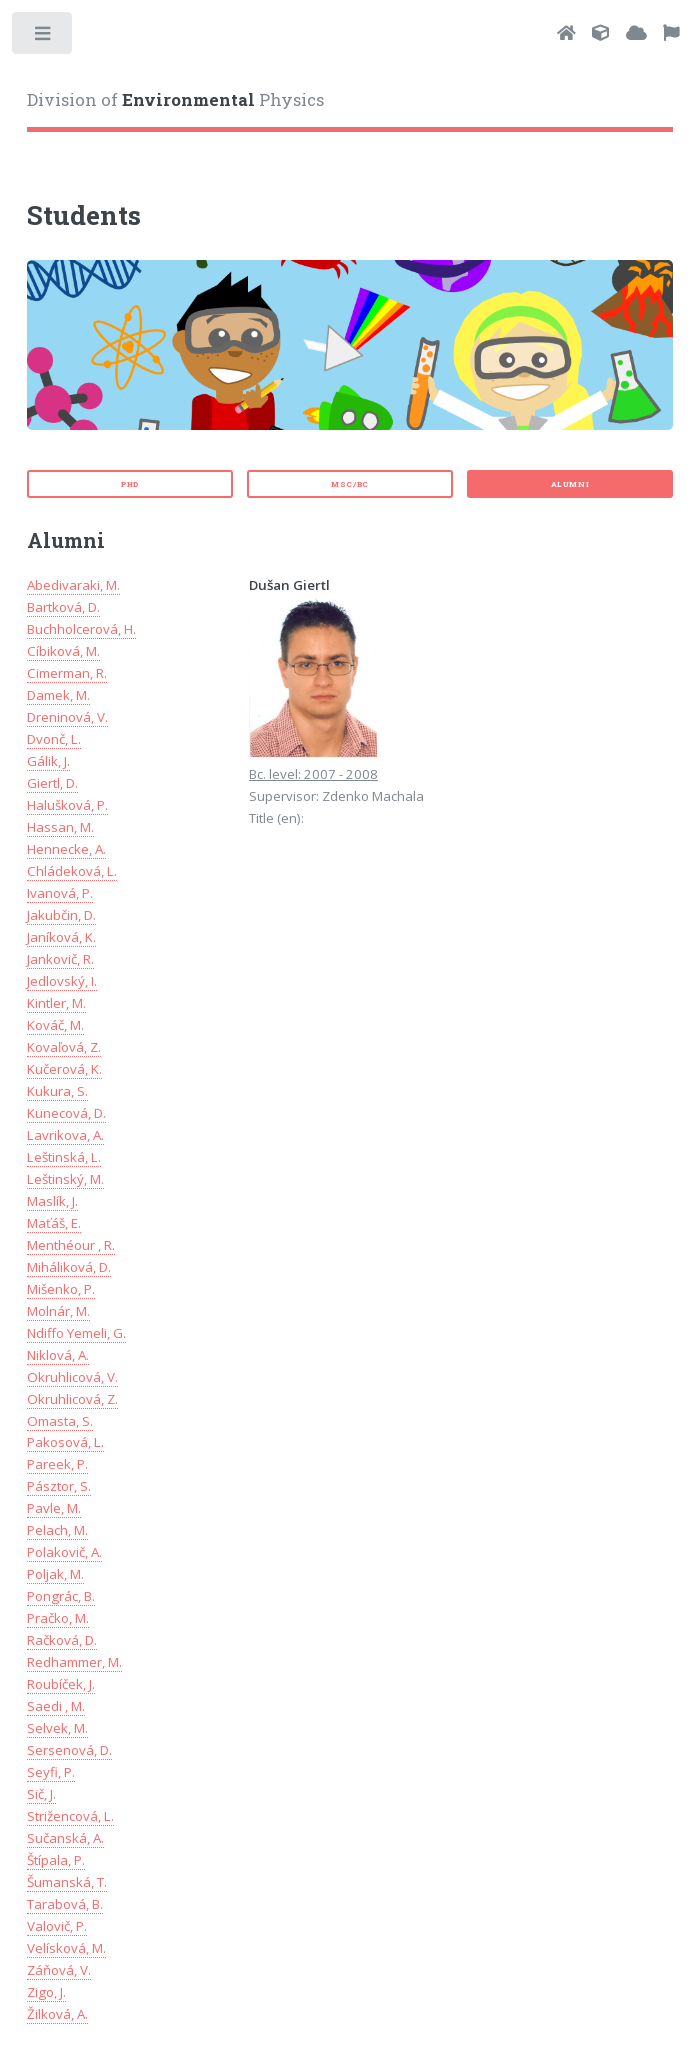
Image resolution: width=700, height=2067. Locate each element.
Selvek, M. (57, 1728)
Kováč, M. (55, 1025)
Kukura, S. (57, 1091)
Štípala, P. (56, 1860)
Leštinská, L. (64, 1157)
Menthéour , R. (71, 1245)
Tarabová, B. (65, 1904)
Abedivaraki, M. (73, 585)
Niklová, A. (58, 1355)
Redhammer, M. (74, 1662)
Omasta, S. (60, 1421)
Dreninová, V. (67, 717)
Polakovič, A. (64, 1552)
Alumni (570, 484)
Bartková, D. (63, 607)
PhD (130, 484)
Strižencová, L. (70, 1816)
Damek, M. (58, 695)
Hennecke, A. (66, 849)
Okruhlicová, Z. (72, 1399)
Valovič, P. (57, 1926)
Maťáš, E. (54, 1223)
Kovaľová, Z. (64, 1047)
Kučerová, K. (64, 1069)
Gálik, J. (48, 761)
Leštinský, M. (65, 1179)
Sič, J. (41, 1794)
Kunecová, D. (66, 1113)
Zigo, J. (46, 1992)
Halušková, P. (67, 805)
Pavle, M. (54, 1508)
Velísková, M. (66, 1948)
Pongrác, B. (61, 1596)
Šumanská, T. (67, 1882)
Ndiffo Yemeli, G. (76, 1333)
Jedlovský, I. (62, 981)
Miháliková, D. (69, 1267)
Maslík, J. (52, 1201)
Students (84, 214)
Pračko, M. (58, 1618)
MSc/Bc (350, 484)
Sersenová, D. (69, 1750)
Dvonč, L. (54, 739)
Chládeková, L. (72, 871)
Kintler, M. (56, 1003)
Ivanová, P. (60, 893)
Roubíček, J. (61, 1684)
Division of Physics (175, 100)
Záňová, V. (59, 1970)
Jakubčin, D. (61, 915)
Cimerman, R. (67, 673)
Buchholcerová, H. (81, 629)
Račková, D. (62, 1640)
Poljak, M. (55, 1574)
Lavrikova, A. (65, 1135)
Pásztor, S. (59, 1486)
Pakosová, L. (65, 1442)
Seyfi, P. (51, 1772)
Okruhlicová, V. (72, 1377)
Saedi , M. (56, 1706)
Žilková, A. (57, 2014)
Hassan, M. (60, 827)
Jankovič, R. (60, 959)
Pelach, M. (57, 1530)
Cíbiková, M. (63, 651)
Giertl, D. (52, 783)
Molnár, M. (58, 1311)
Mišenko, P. (61, 1289)
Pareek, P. (57, 1464)
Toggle (43, 37)
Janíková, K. (61, 937)
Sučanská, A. (65, 1838)
